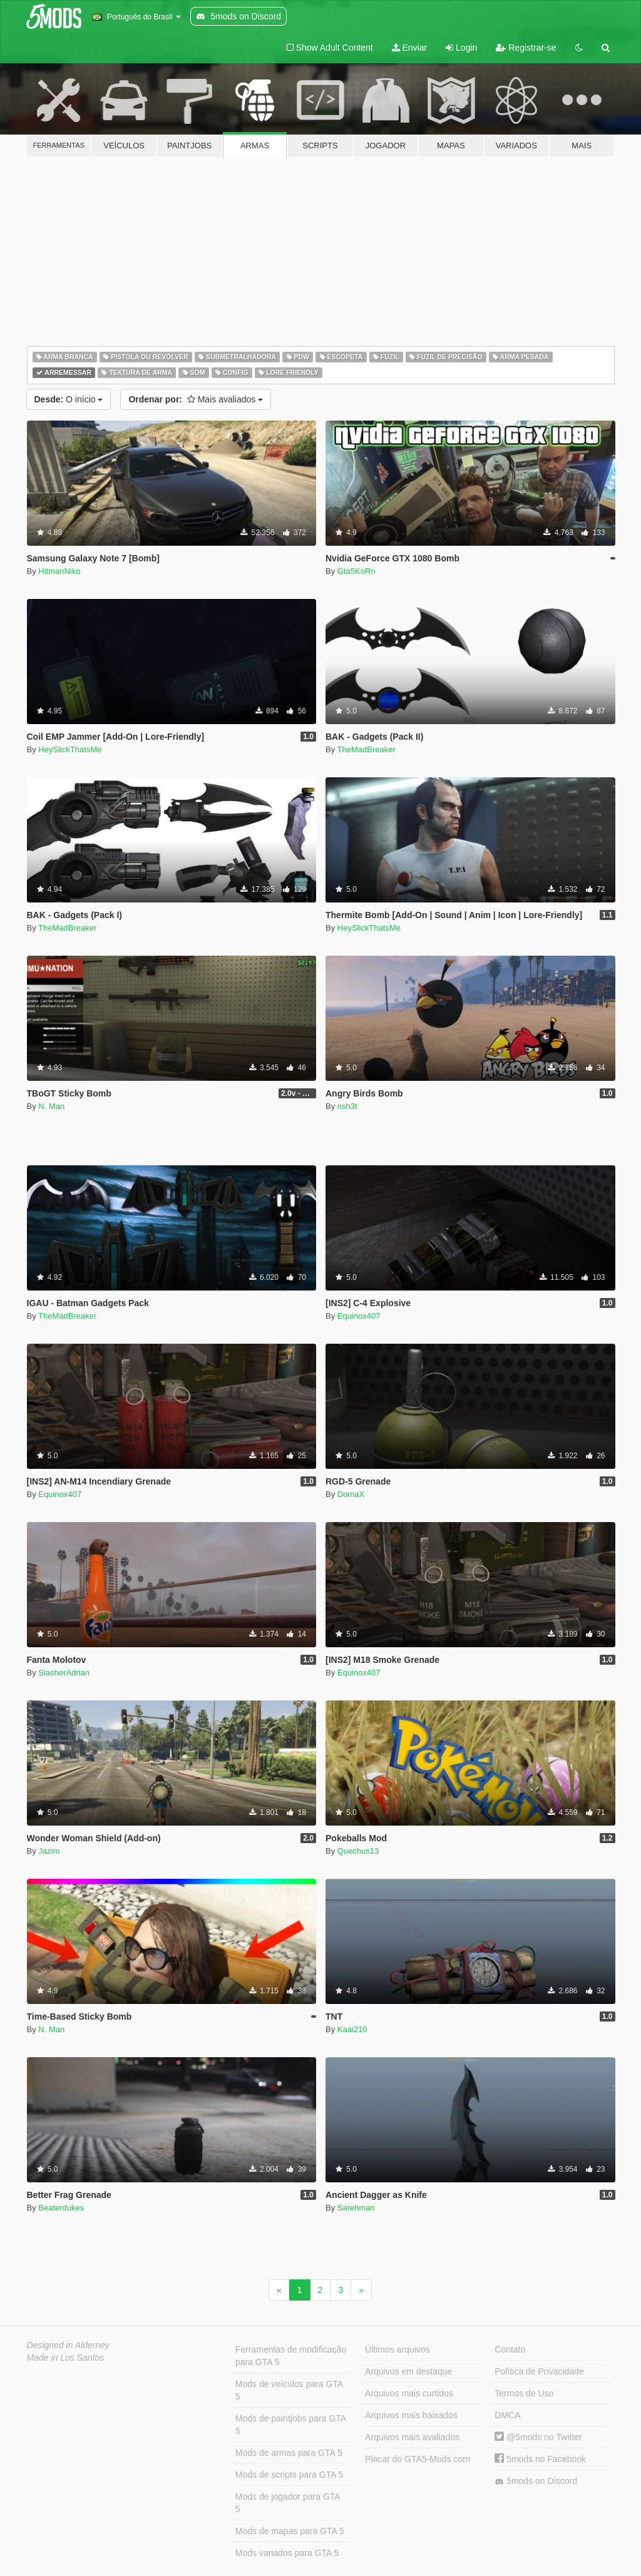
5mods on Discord (536, 2481)
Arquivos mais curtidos (409, 2393)
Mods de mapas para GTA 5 (289, 2531)
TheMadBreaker (366, 749)
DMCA (507, 2415)
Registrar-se (526, 48)
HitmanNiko (59, 571)
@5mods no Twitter (538, 2437)
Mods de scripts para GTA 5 (289, 2475)
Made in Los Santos (66, 2358)
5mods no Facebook (540, 2459)
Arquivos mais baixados (411, 2415)
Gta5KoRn (356, 571)
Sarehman (356, 2207)
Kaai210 (352, 2029)
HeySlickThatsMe (69, 749)
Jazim (48, 1851)
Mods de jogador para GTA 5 (288, 2503)
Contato (510, 2349)
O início (68, 399)
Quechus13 (358, 1851)
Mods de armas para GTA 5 (288, 2453)
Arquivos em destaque (408, 2371)
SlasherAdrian (64, 1672)
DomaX (350, 1494)
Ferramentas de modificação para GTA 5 (290, 2355)
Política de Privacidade (539, 2371)
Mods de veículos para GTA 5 (289, 2390)
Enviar (410, 48)
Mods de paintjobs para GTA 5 (290, 2424)
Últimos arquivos (397, 2349)
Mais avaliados (195, 399)
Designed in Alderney (68, 2345)
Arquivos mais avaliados (412, 2437)
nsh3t (347, 1106)
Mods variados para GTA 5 (287, 2553)
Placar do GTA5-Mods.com (417, 2459)
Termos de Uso (524, 2393)
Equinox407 (359, 1316)
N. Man (51, 1106)
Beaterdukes (61, 2207)
